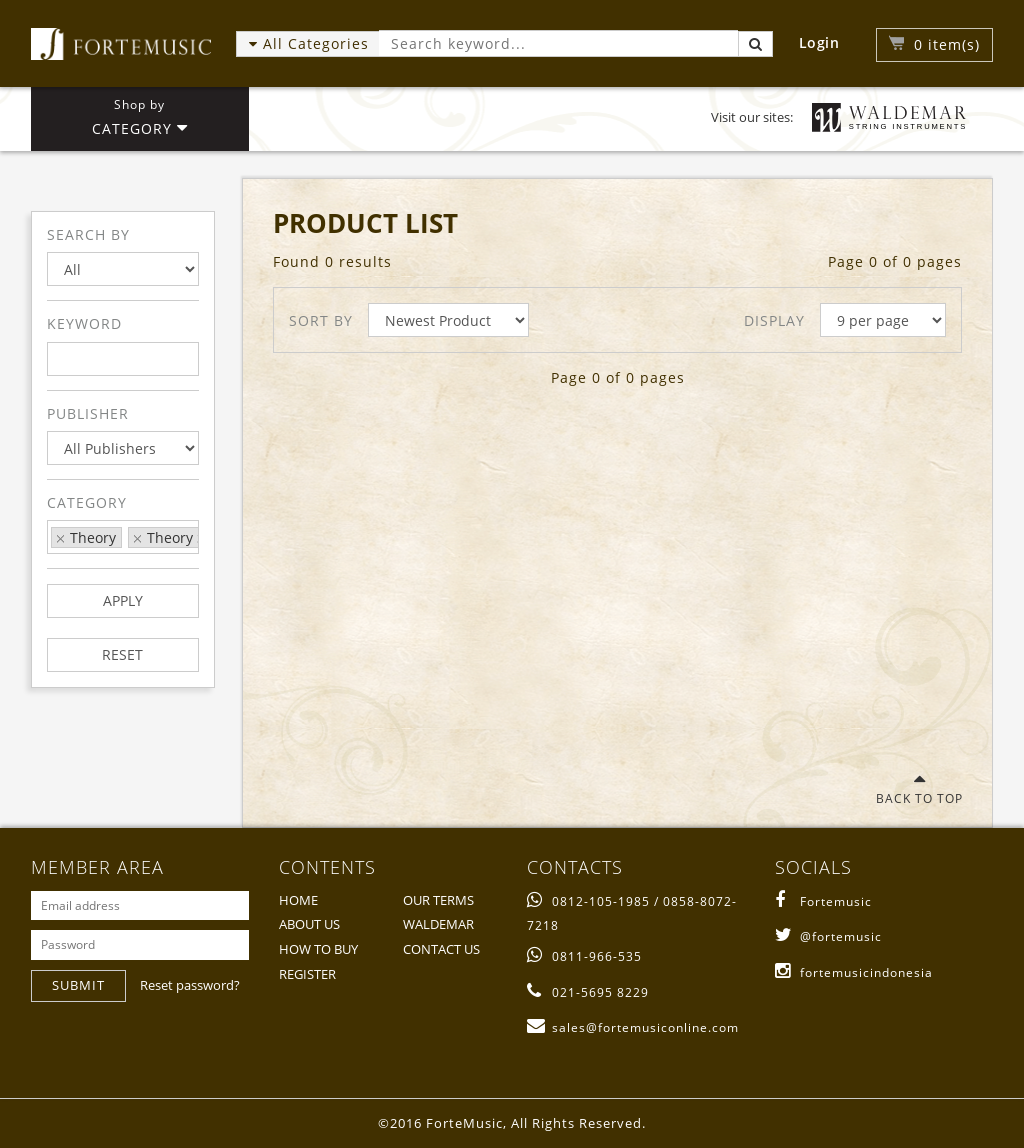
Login (819, 42)
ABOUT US (309, 924)
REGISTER (307, 974)
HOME (298, 900)
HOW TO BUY (318, 949)
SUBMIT (78, 985)
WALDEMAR (438, 924)
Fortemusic (823, 901)
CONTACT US (441, 949)
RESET (122, 654)
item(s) (947, 44)
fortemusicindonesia (854, 972)
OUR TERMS (438, 900)
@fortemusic (828, 936)
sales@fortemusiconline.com (633, 1027)
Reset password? (190, 985)
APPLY (123, 600)
